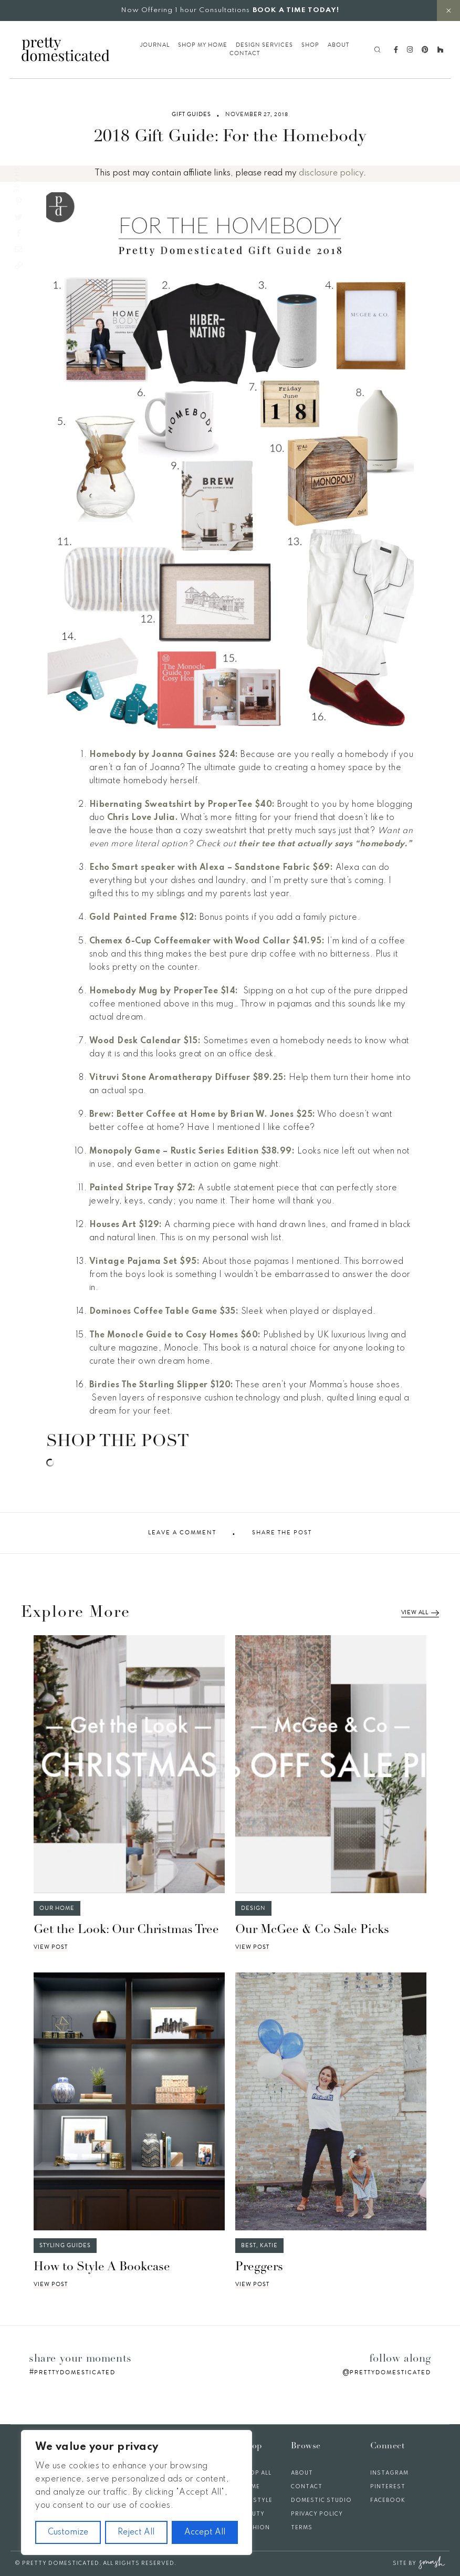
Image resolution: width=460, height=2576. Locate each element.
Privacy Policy (317, 2514)
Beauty (253, 2514)
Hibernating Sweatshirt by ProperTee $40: (182, 805)
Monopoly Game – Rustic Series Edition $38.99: (192, 1151)
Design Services (264, 45)
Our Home (57, 1908)
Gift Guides (191, 114)
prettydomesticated (75, 2372)
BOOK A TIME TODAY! (296, 10)
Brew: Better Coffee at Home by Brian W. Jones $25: (202, 1114)
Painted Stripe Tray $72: (142, 1188)
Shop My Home (202, 45)
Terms (301, 2527)
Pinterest (387, 2486)
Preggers (259, 2267)
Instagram (389, 2473)
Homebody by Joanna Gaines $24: (163, 755)
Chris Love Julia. (143, 818)
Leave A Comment (182, 1533)
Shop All (256, 2473)
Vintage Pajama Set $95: (144, 1262)
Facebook (387, 2500)
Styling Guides (65, 2245)
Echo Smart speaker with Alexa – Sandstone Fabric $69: (211, 868)
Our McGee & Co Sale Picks (312, 1930)
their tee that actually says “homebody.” (325, 844)
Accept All (204, 2532)
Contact (244, 53)
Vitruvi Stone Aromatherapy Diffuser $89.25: (188, 1078)
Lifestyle (257, 2500)
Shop (310, 45)
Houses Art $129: (125, 1225)
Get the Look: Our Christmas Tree (126, 1930)
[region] (136, 2492)
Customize (68, 2532)
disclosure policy (331, 173)
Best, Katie (259, 2245)
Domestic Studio (321, 2500)
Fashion (255, 2527)
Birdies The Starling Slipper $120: (161, 1385)
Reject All (136, 2532)
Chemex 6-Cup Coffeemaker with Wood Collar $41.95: (207, 941)
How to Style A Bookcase (102, 2267)
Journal (155, 45)
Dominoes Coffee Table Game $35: (164, 1311)
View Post (51, 1947)
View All (420, 1612)
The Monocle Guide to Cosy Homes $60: (175, 1335)
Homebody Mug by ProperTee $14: (165, 991)
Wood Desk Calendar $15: (145, 1041)
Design (253, 1908)
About (338, 45)
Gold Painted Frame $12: (143, 917)
